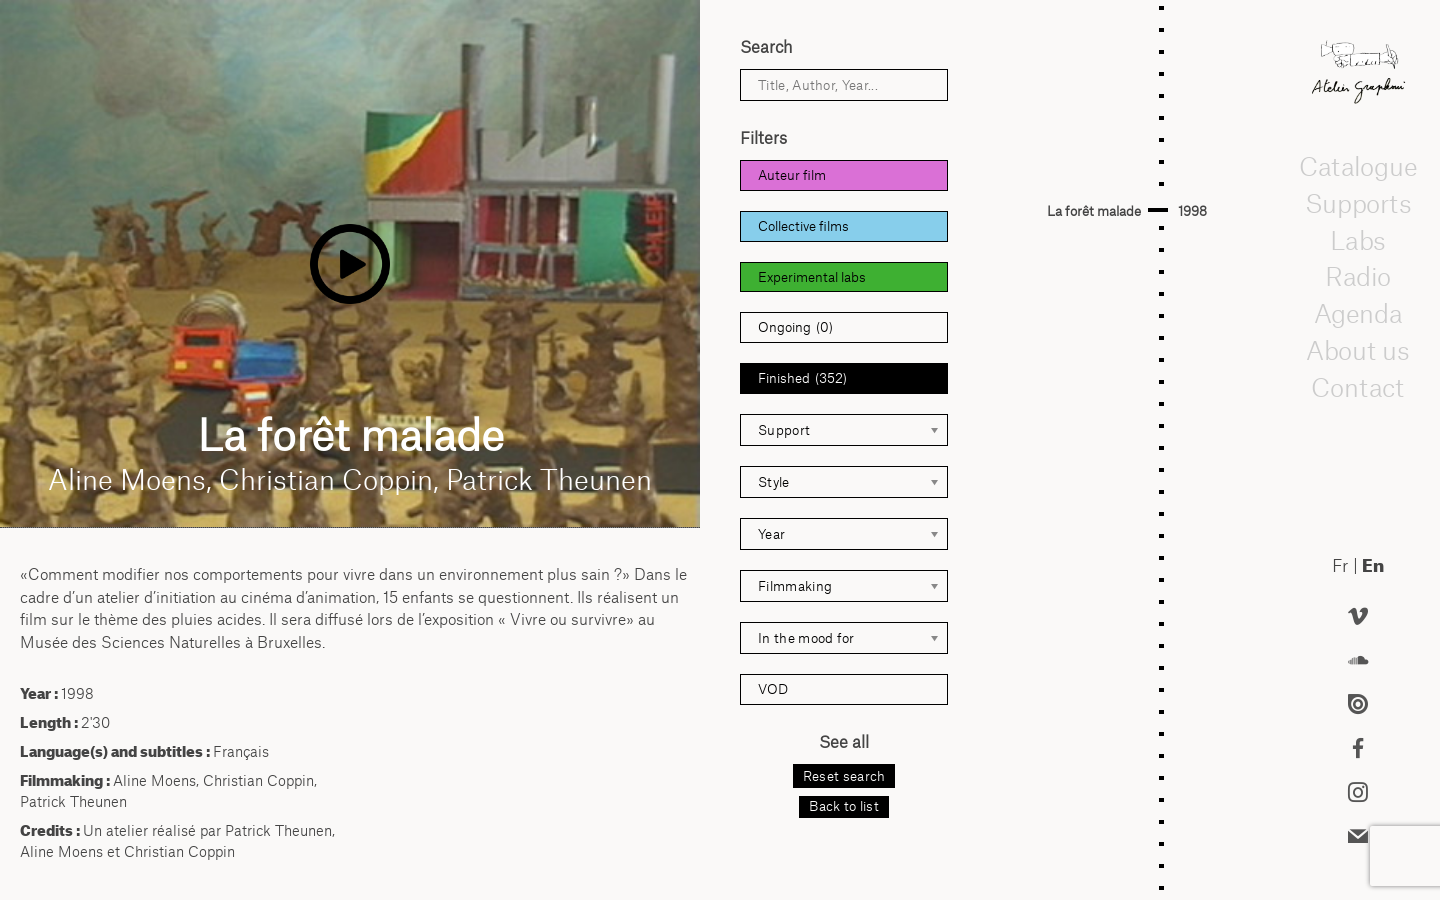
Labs (1358, 239)
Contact (1358, 386)
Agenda (1358, 313)
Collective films (803, 226)
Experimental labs (812, 277)
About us (1358, 350)
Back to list (844, 806)
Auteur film (792, 175)
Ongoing (795, 327)
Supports (1358, 203)
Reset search (844, 776)
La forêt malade (1094, 211)
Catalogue (1358, 166)
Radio (1358, 276)
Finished (802, 378)
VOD (773, 689)
